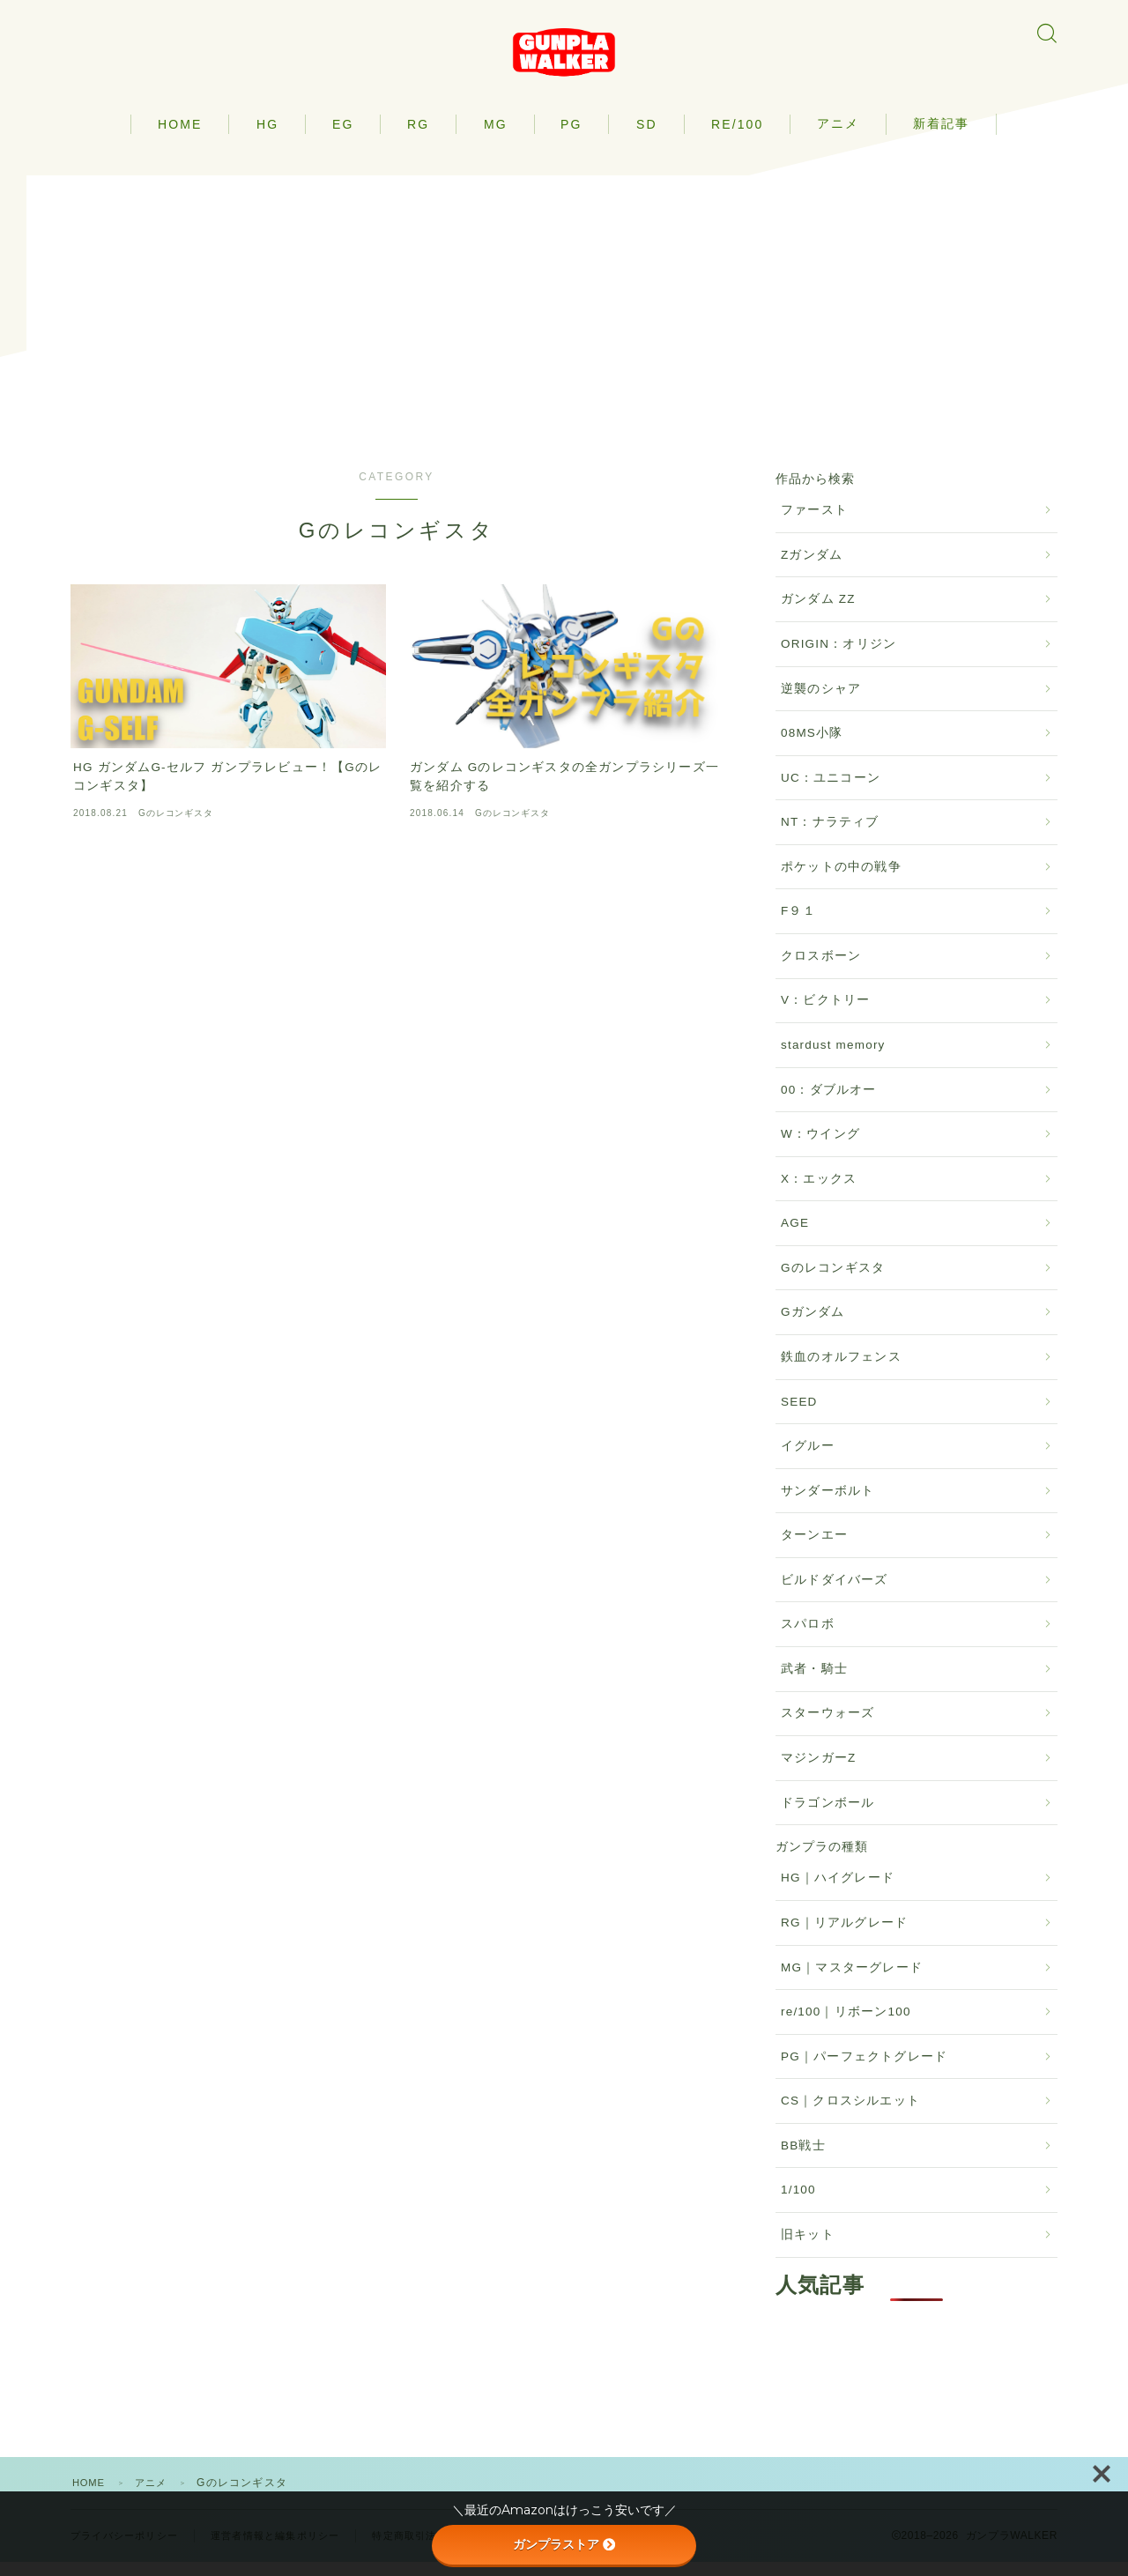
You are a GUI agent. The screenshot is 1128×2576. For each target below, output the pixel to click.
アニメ (838, 137)
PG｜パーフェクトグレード (864, 2069)
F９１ (798, 925)
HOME (180, 137)
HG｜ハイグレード (837, 1891)
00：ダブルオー (829, 1103)
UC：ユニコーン (830, 791)
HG (267, 137)
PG (571, 137)
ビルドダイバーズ (834, 1593)
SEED (799, 1415)
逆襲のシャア (821, 702)
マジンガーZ (818, 1771)
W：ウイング (820, 1147)
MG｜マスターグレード (852, 1980)
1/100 (798, 2203)
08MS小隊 (811, 746)
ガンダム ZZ (818, 613)
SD (646, 137)
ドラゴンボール (827, 1816)
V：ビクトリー (825, 1014)
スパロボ (808, 1637)
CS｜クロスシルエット (850, 2114)
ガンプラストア (564, 2544)
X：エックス (819, 1192)
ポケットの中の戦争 (841, 880)
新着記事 (941, 137)
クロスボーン (821, 969)
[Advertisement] (564, 312)
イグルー (808, 1459)
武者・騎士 (814, 1682)
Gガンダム (813, 1326)
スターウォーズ (827, 1726)
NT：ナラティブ (830, 836)
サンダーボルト (827, 1504)
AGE (795, 1236)
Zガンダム (811, 568)
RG (418, 137)
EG (342, 137)
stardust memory (833, 1058)
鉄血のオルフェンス (841, 1370)
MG (496, 137)
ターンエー (814, 1548)
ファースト (814, 524)
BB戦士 (803, 2158)
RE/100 (737, 137)
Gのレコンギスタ (833, 1281)
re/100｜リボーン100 (846, 2025)
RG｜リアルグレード (844, 1936)
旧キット (808, 2248)
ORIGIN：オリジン (838, 657)
